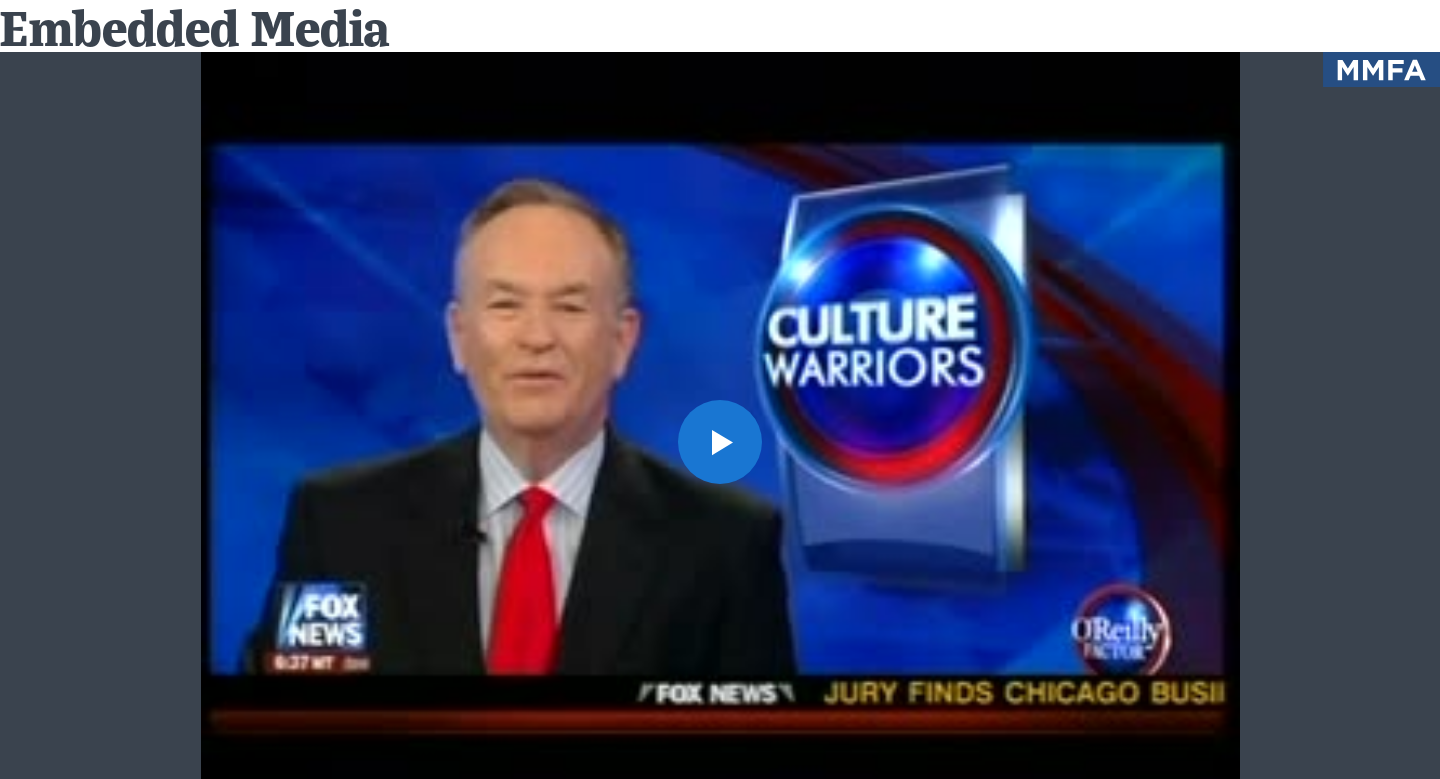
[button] (720, 442)
